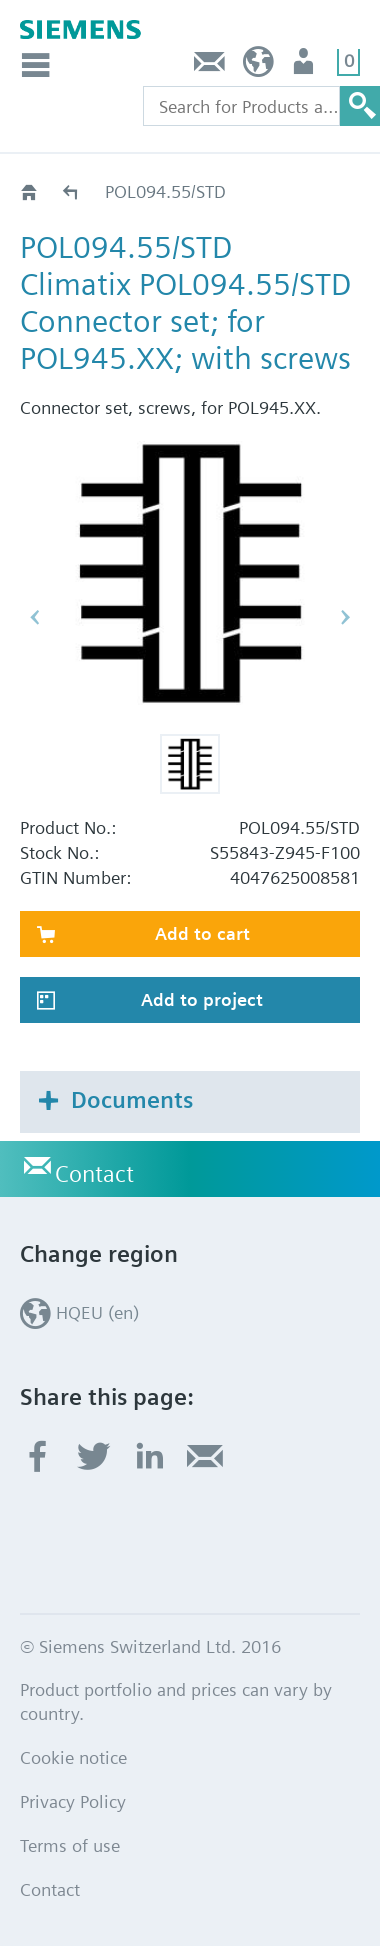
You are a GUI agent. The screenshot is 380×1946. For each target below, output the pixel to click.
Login (305, 66)
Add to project (202, 999)
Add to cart (202, 933)
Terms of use (70, 1845)
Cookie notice (73, 1757)
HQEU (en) (258, 66)
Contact (210, 66)
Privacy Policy (73, 1801)
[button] (190, 764)
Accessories (71, 191)
